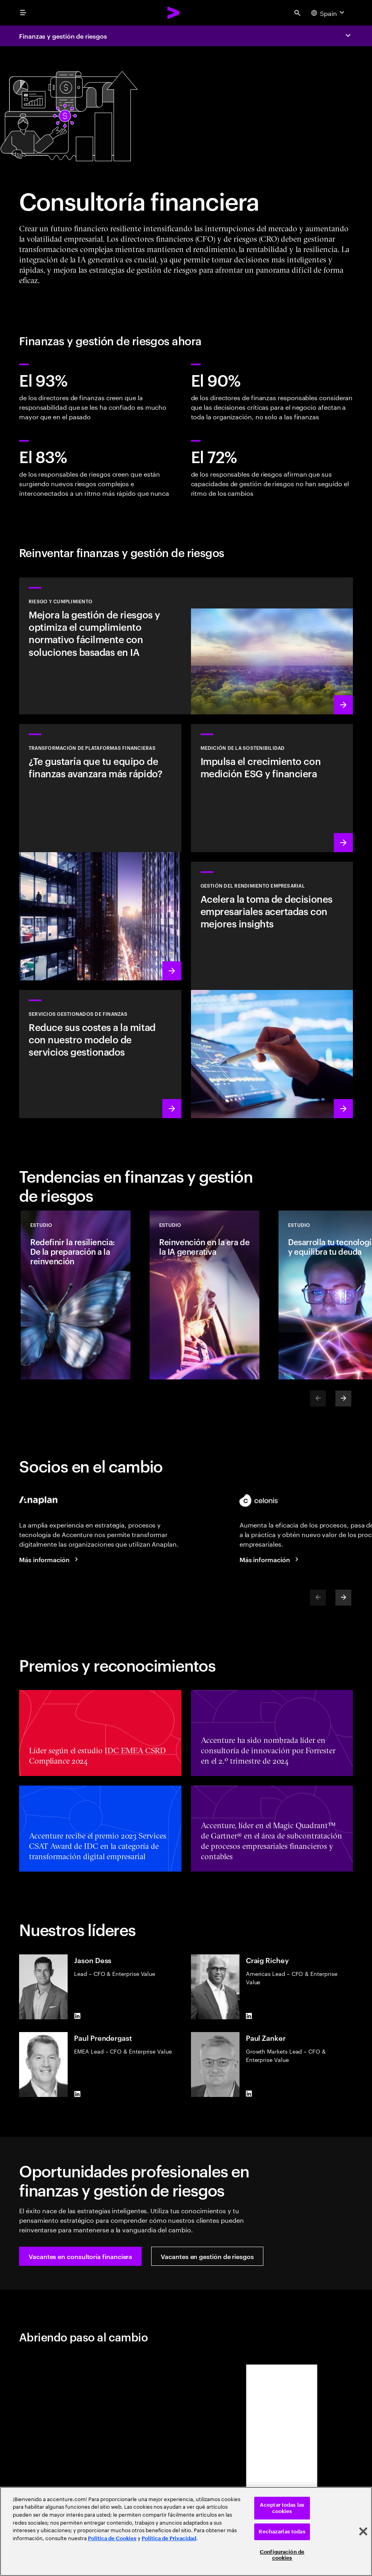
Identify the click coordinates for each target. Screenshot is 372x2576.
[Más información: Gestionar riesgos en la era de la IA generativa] (186, 645)
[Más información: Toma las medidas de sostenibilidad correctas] (272, 788)
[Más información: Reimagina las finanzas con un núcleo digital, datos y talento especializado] (100, 1054)
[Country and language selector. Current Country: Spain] (329, 12)
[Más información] (50, 1559)
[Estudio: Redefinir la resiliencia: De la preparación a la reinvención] (75, 1295)
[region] (186, 2531)
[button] (80, 2256)
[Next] (343, 1398)
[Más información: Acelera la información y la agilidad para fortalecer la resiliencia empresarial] (272, 990)
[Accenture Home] (173, 12)
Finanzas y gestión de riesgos (63, 35)
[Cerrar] (363, 2531)
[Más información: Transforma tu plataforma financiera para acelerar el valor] (100, 852)
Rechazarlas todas (282, 2531)
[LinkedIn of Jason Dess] (77, 2016)
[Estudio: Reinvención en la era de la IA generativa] (204, 1295)
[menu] (23, 12)
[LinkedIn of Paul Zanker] (249, 2093)
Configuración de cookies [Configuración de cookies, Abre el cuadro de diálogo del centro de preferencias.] (282, 2555)
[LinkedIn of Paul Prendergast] (77, 2093)
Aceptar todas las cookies (282, 2508)
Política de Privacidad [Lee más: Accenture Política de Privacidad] (169, 2538)
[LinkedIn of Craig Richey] (249, 2016)
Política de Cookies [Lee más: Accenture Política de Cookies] (112, 2538)
